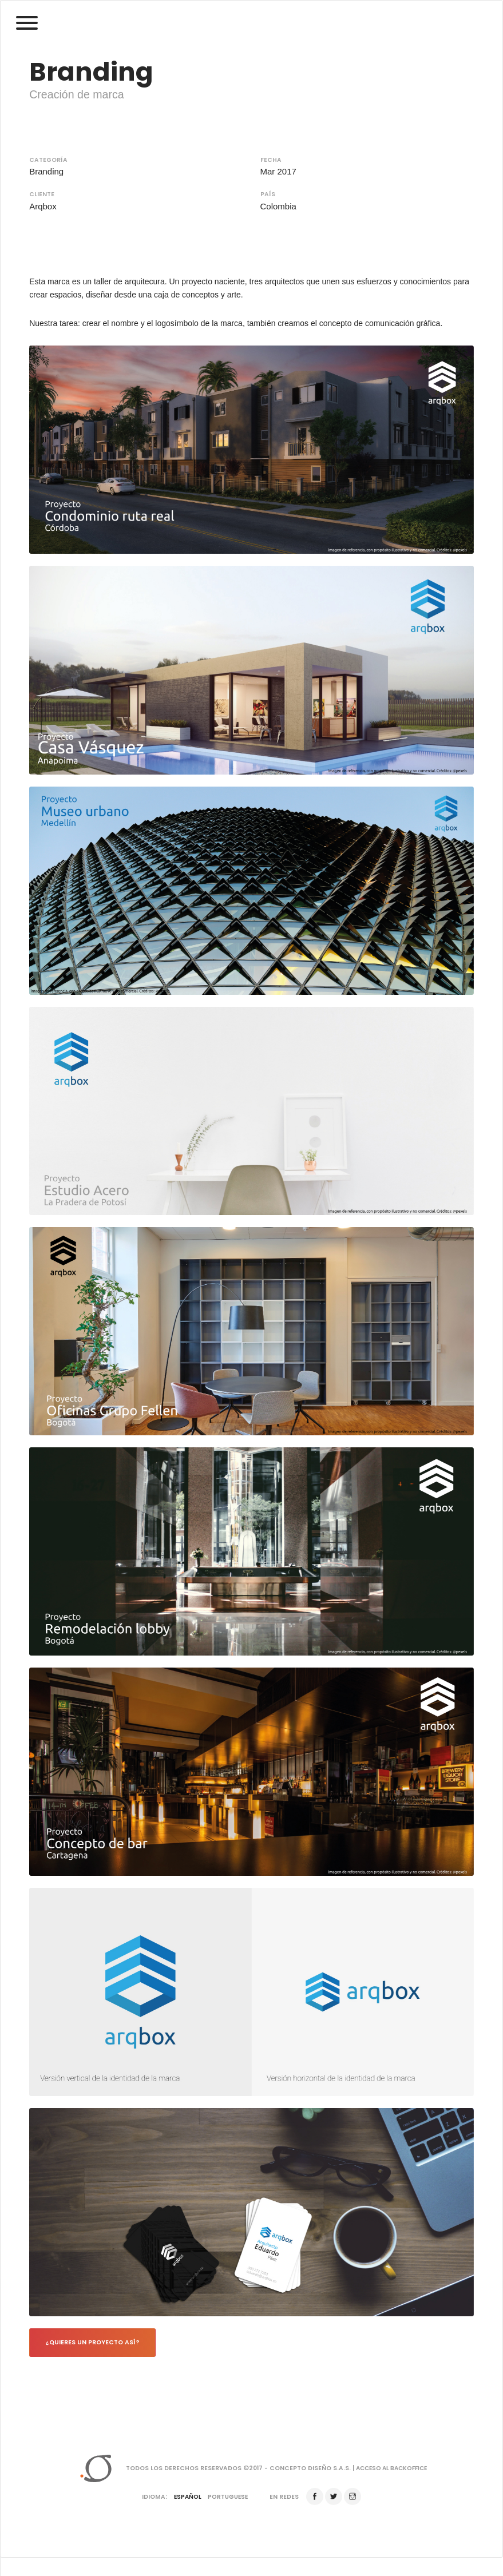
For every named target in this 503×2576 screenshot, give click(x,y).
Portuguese (228, 2498)
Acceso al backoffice (392, 2469)
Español (186, 2498)
